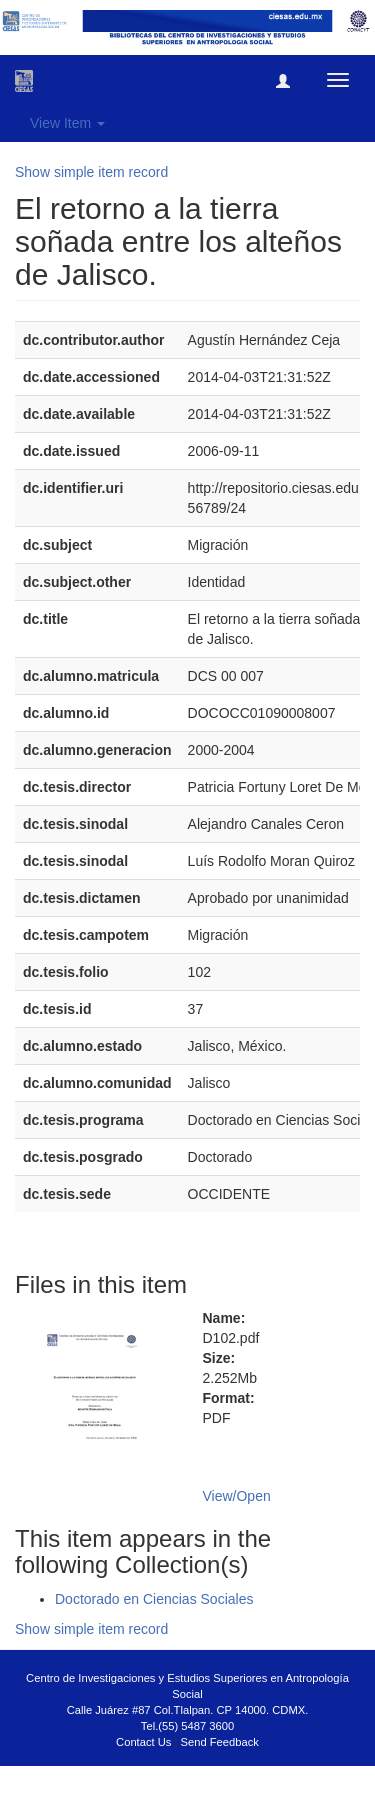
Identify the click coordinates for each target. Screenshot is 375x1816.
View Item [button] (67, 123)
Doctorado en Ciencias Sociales (154, 1599)
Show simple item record (91, 172)
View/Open (237, 1496)
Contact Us (143, 1742)
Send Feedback (220, 1742)
